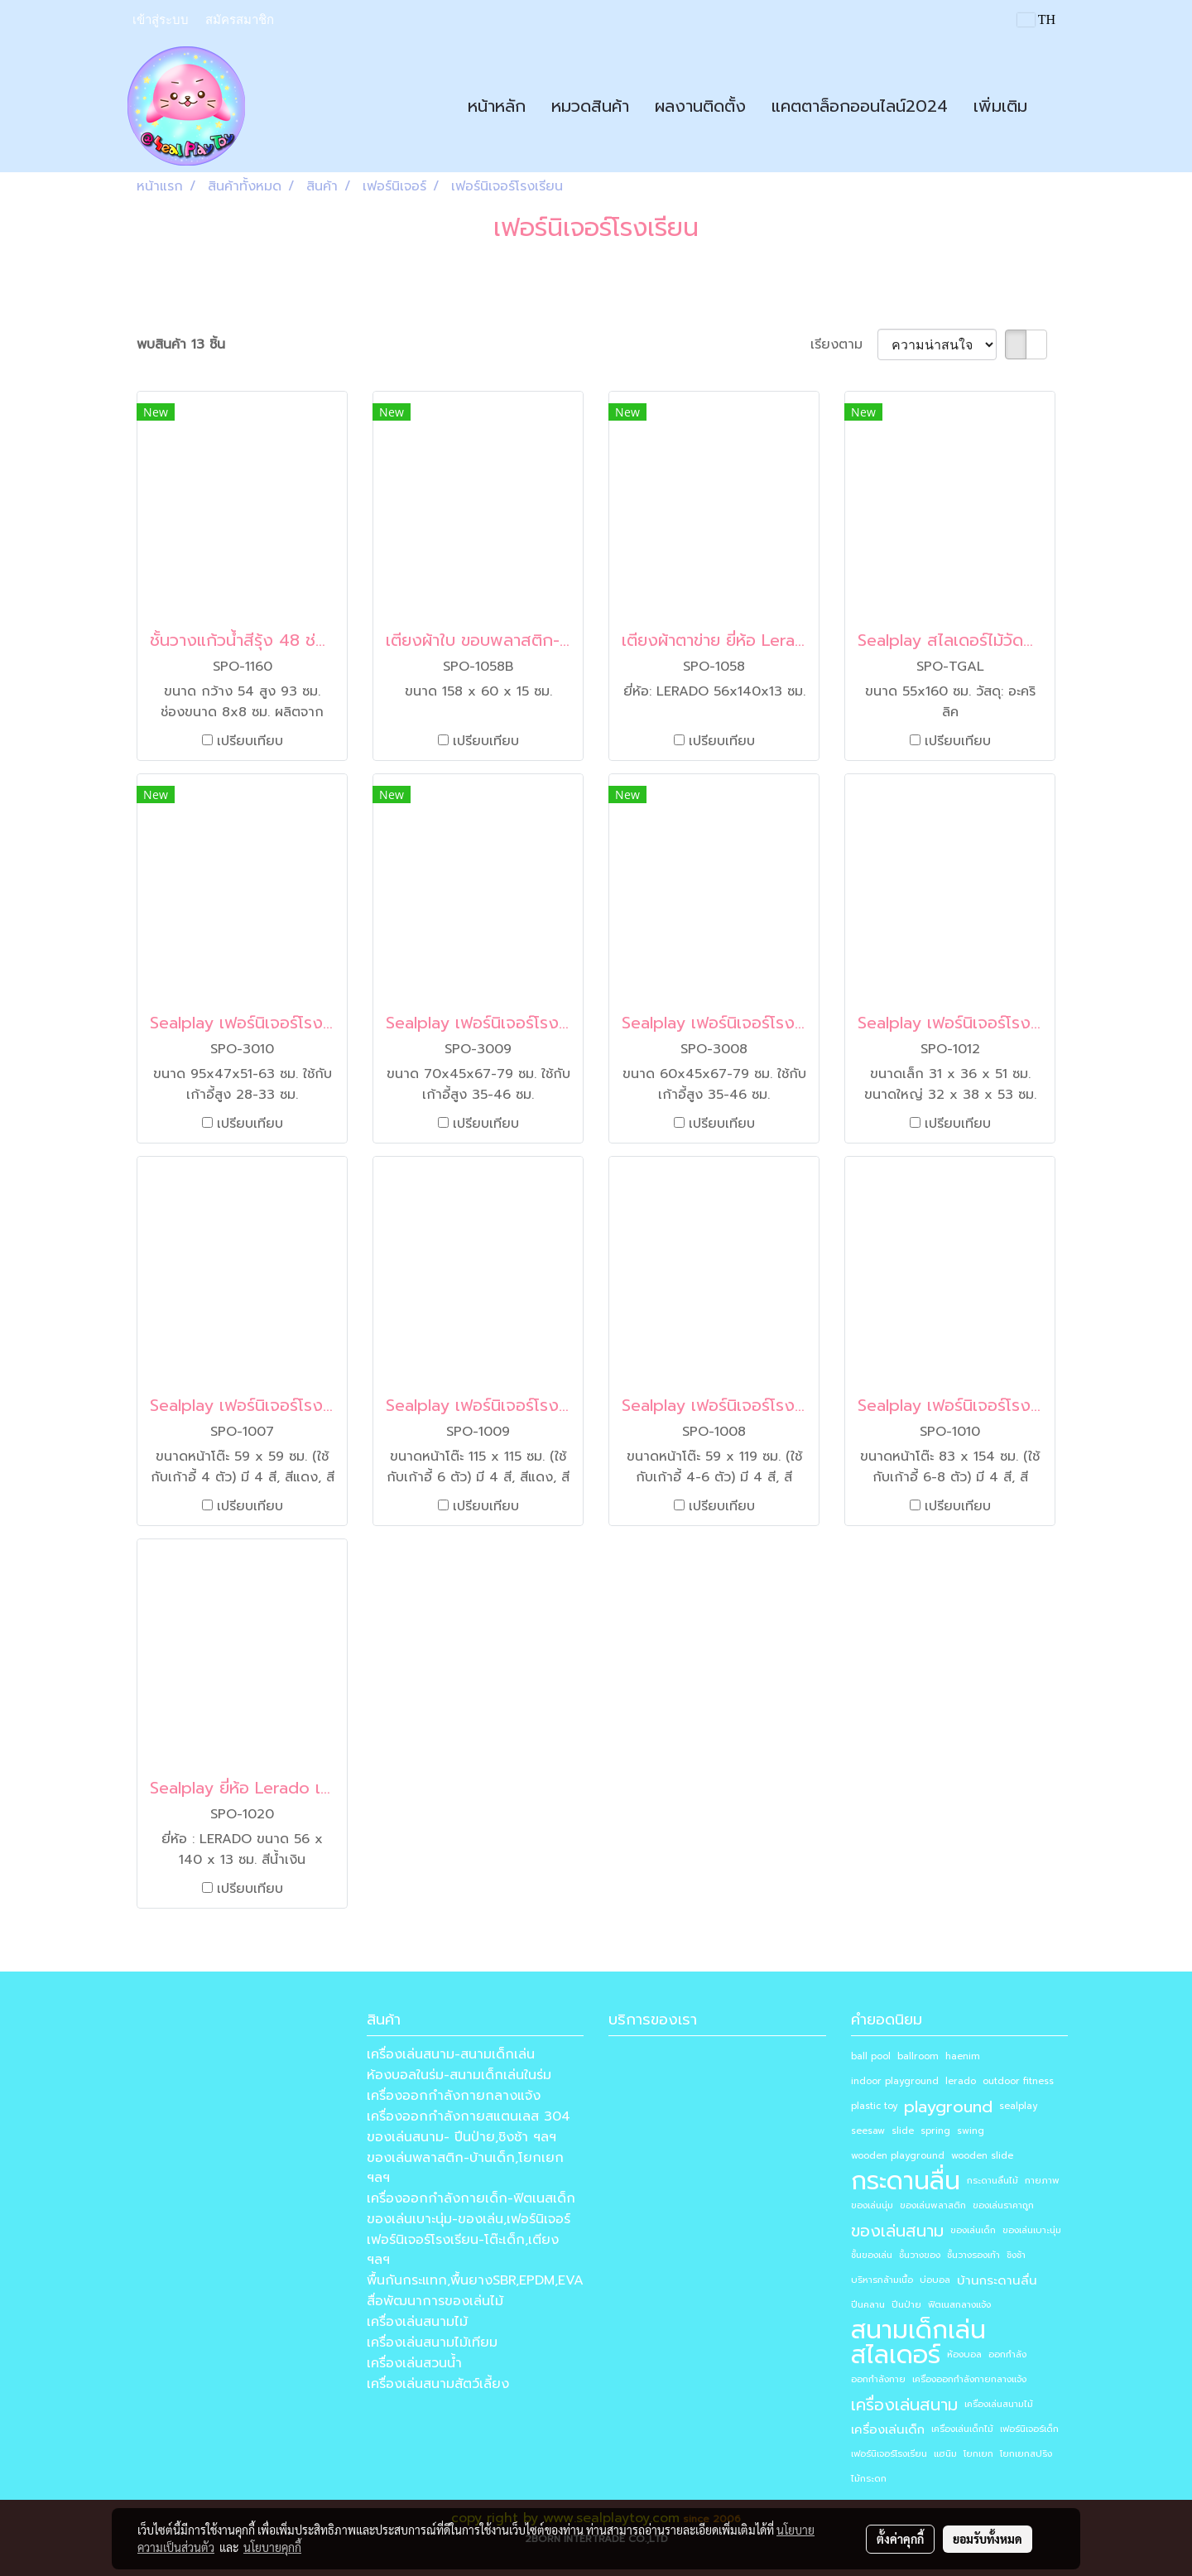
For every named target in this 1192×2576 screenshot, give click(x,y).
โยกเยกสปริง (1026, 2454)
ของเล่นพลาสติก (933, 2205)
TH (1036, 19)
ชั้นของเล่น (871, 2255)
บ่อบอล (935, 2280)
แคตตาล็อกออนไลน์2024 (859, 106)
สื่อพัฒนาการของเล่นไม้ (435, 2301)
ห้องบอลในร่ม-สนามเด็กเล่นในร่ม (459, 2075)
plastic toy (874, 2106)
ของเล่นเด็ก (973, 2230)
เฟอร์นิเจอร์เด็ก (1029, 2429)
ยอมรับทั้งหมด (987, 2538)
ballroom (918, 2056)
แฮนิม (945, 2454)
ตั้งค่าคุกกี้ (900, 2538)
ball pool (871, 2056)
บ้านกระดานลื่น (997, 2280)
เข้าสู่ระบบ (160, 19)
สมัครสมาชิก (239, 19)
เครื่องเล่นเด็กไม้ (962, 2429)
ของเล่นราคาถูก (1003, 2205)
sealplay (1018, 2106)
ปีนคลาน (868, 2305)
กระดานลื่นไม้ (992, 2181)
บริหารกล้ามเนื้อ (882, 2280)
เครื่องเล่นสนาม (904, 2404)
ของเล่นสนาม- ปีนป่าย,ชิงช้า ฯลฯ (461, 2137)
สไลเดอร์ (895, 2354)
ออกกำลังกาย (878, 2379)
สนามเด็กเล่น (918, 2330)
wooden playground (897, 2156)
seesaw (868, 2131)
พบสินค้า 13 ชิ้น (181, 344)
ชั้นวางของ (919, 2255)
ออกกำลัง (1007, 2354)
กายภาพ (1042, 2181)
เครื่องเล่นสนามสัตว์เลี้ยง (438, 2384)
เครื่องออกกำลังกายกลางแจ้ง (454, 2096)
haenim (962, 2056)
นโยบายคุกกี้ (272, 2547)
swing (970, 2131)
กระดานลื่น (905, 2181)
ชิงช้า (1016, 2255)
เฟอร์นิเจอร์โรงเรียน (889, 2454)
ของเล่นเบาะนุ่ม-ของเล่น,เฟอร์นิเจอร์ (468, 2219)
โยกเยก (978, 2454)
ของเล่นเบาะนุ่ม (1031, 2230)
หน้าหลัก (497, 106)
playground (948, 2106)
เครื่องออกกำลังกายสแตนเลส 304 (468, 2116)
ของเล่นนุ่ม (872, 2205)
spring (935, 2131)
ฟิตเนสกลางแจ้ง (959, 2305)
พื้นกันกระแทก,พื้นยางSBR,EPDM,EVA (475, 2280)
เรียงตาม (843, 344)
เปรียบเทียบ (250, 741)
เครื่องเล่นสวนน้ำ (414, 2363)
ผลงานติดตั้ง (700, 106)
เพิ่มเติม (1000, 106)
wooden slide (982, 2156)
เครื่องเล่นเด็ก (888, 2429)
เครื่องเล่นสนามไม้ (417, 2322)
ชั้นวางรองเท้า (973, 2255)
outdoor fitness (1018, 2081)
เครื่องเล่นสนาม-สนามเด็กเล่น (451, 2054)
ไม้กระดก (869, 2479)
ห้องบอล (964, 2354)
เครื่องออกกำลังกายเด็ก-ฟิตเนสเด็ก (471, 2198)
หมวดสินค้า (590, 106)
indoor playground (895, 2081)
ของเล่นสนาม (897, 2230)
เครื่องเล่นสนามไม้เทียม (432, 2342)
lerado (960, 2081)
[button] (1054, 106)
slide (903, 2131)
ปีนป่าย (906, 2305)
